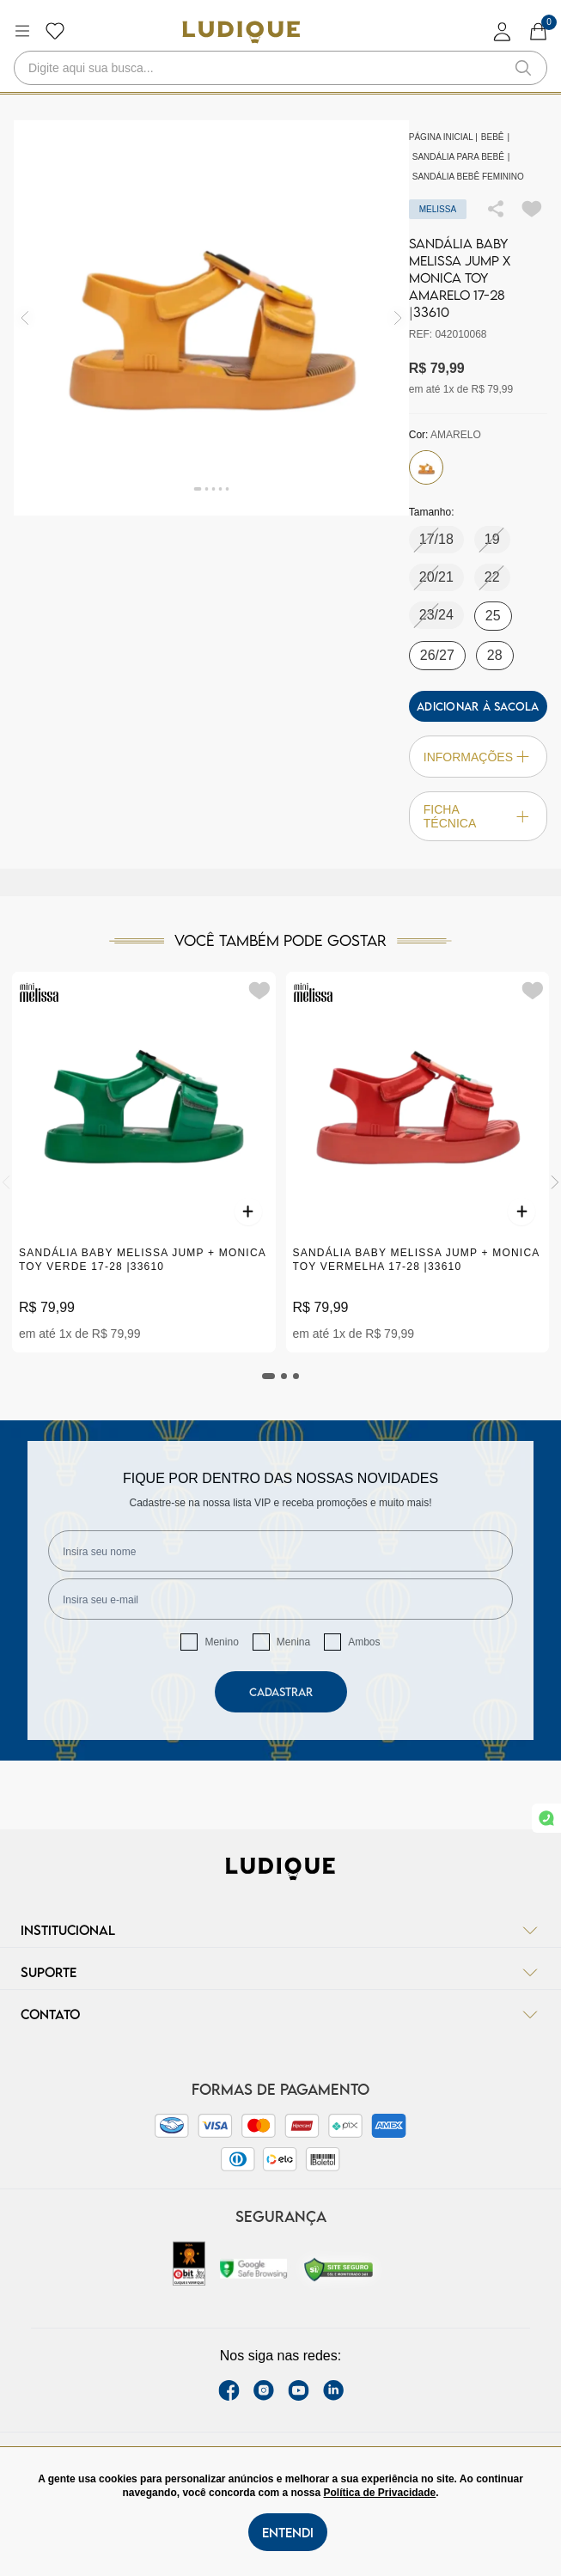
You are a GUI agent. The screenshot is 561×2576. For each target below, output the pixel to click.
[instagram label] (263, 2390)
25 (493, 615)
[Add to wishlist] (532, 209)
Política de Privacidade (380, 2493)
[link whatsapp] (546, 1818)
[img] (398, 317)
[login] (502, 31)
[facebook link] (229, 2390)
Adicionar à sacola (478, 706)
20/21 (436, 577)
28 (495, 655)
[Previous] (6, 1182)
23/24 (436, 614)
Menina (293, 1642)
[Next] (555, 1182)
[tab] (269, 1376)
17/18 (436, 539)
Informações (478, 756)
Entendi (288, 2532)
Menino (221, 1642)
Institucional (280, 1930)
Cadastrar (281, 1692)
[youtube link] (298, 2390)
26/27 (437, 655)
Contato (280, 2014)
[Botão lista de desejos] (55, 31)
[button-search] (523, 67)
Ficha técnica (478, 816)
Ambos (364, 1642)
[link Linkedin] (333, 2390)
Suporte (280, 1972)
